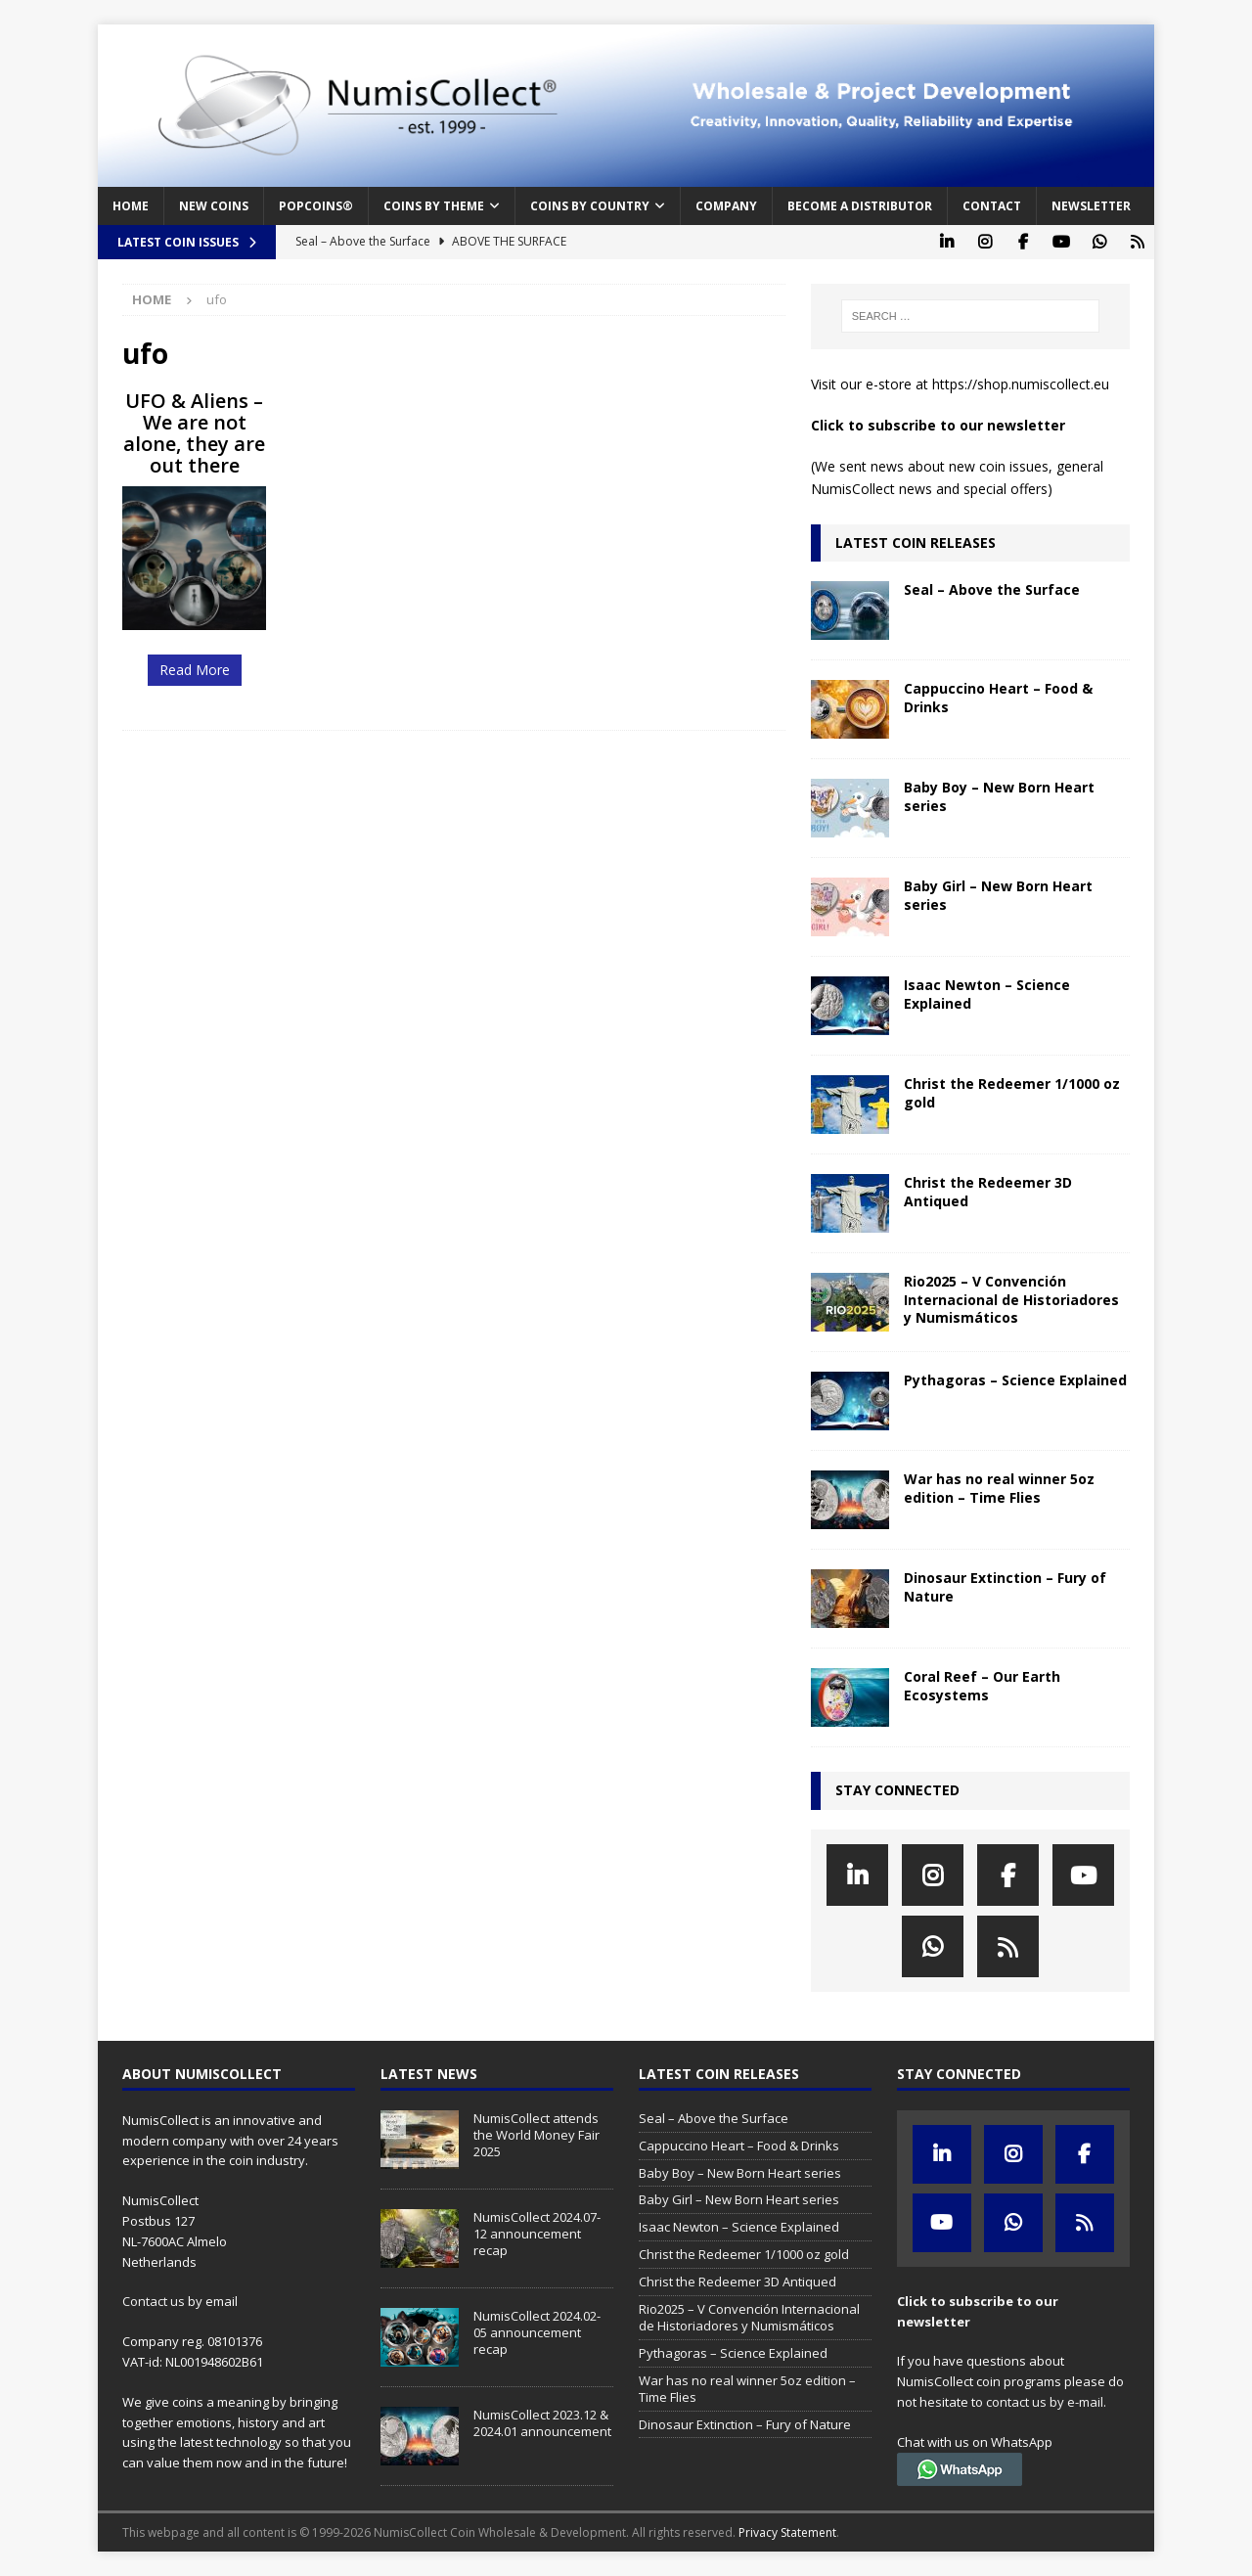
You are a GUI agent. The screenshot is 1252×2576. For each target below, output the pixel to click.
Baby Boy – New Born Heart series (999, 796)
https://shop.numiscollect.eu (1020, 384)
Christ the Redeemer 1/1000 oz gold (1012, 1092)
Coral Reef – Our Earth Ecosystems (982, 1685)
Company (726, 206)
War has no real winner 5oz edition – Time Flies (999, 1487)
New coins (213, 206)
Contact (991, 206)
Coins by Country (589, 206)
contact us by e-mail (1044, 2402)
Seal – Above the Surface (992, 589)
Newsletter (1091, 206)
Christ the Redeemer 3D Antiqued (988, 1191)
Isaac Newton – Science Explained (987, 993)
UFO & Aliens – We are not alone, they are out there (194, 432)
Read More (194, 669)
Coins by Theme (433, 206)
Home (130, 206)
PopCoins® (316, 206)
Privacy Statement (787, 2532)
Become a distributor (859, 206)
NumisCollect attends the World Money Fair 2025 (536, 2134)
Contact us (153, 2301)
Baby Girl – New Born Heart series (998, 895)
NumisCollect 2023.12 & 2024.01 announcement (542, 2423)
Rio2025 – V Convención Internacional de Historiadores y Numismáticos (1011, 1299)
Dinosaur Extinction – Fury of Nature (1005, 1586)
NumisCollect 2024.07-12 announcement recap (537, 2233)
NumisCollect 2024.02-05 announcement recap (537, 2332)
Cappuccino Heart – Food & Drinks (998, 697)
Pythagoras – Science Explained (1015, 1380)
